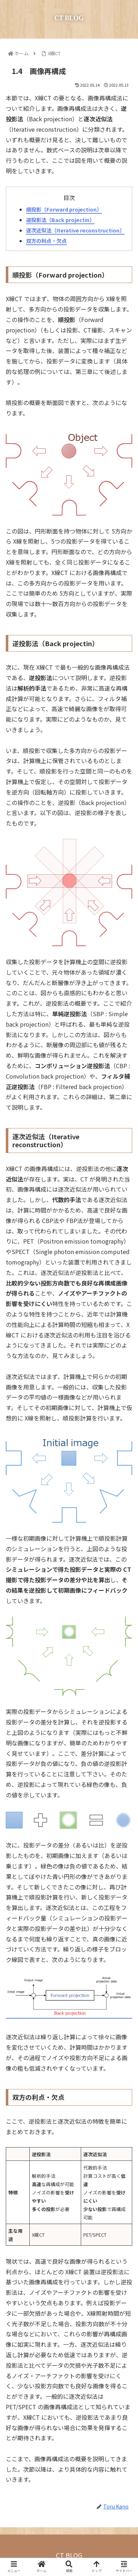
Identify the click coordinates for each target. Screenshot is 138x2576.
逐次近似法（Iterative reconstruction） (75, 230)
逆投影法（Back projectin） (60, 219)
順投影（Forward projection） (64, 209)
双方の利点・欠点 (46, 240)
